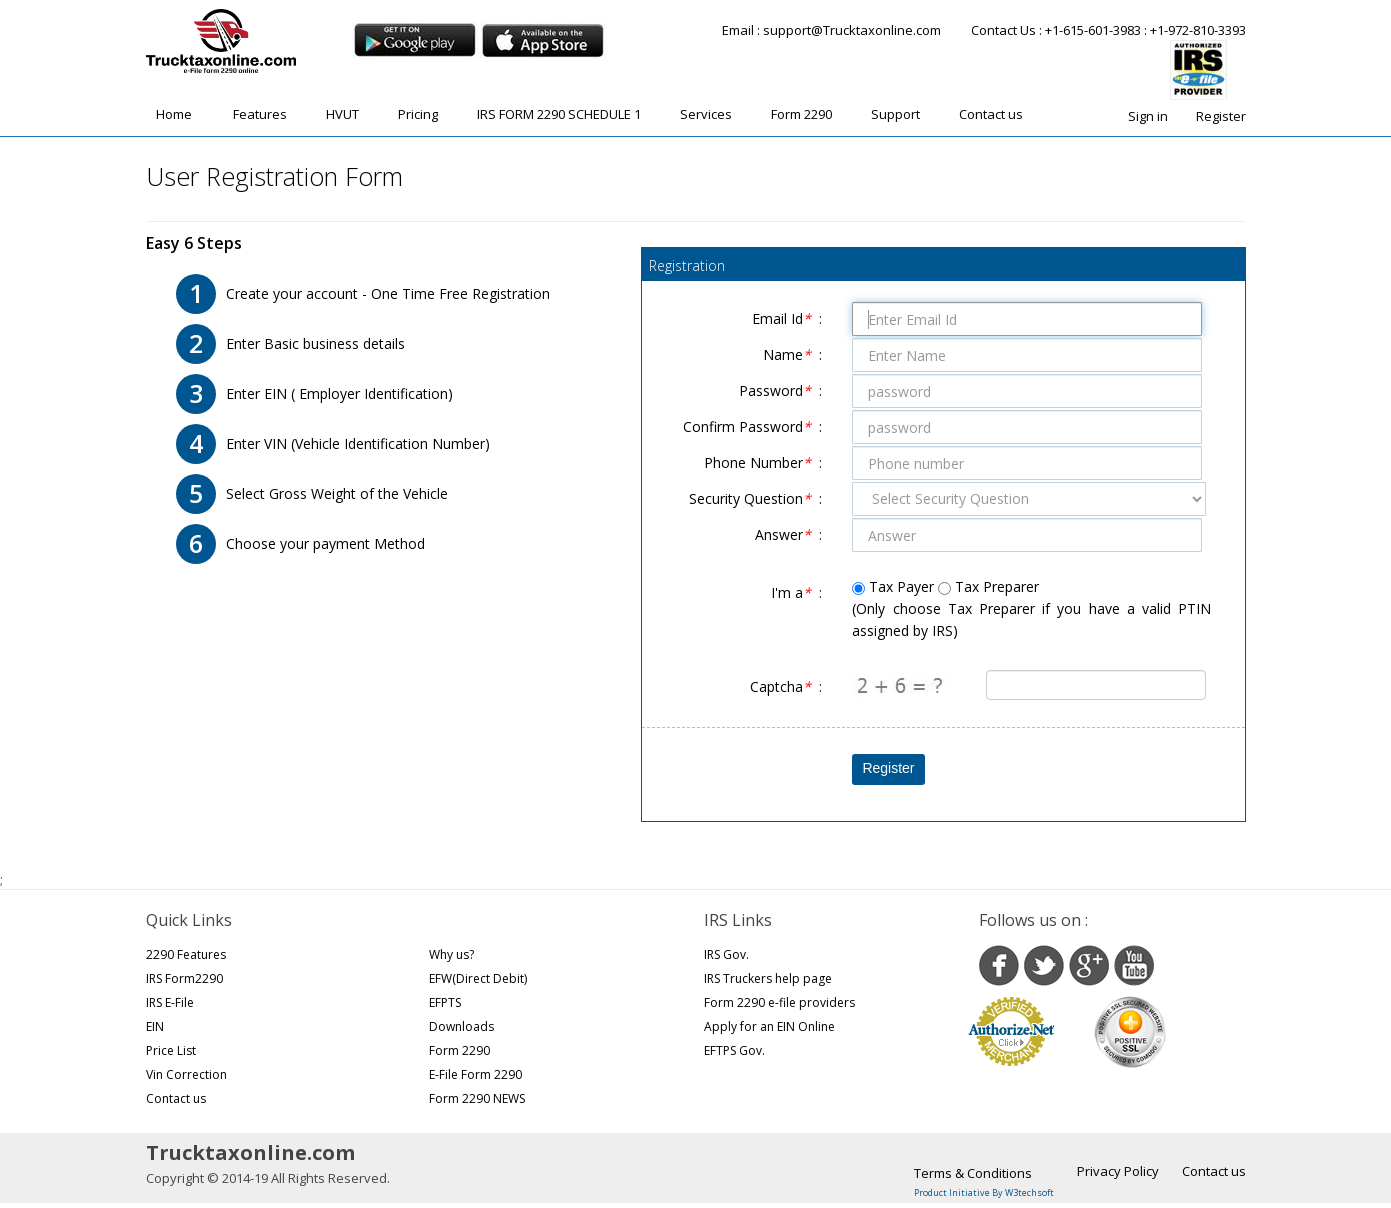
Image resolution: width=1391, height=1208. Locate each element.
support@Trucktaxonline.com (852, 30)
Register (1221, 116)
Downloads (461, 1026)
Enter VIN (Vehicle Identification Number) (358, 443)
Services (706, 114)
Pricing (418, 114)
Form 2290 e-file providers (779, 1002)
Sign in (1148, 116)
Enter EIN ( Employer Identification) (339, 393)
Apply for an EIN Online (769, 1026)
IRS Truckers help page (768, 978)
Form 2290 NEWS (477, 1098)
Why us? (451, 954)
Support (895, 114)
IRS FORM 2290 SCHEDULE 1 (559, 114)
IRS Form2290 (184, 978)
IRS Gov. (726, 954)
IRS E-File (170, 1002)
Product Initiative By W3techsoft (984, 1192)
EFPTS (445, 1002)
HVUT (342, 114)
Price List (171, 1050)
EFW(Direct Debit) (478, 978)
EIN (155, 1026)
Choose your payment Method (325, 543)
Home (174, 114)
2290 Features (186, 954)
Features (260, 114)
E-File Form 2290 (475, 1074)
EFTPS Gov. (734, 1050)
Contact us (991, 114)
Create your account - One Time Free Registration (388, 293)
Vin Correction (186, 1074)
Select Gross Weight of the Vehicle (337, 493)
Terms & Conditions (973, 1173)
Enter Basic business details (315, 343)
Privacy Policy (1118, 1171)
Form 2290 (801, 114)
